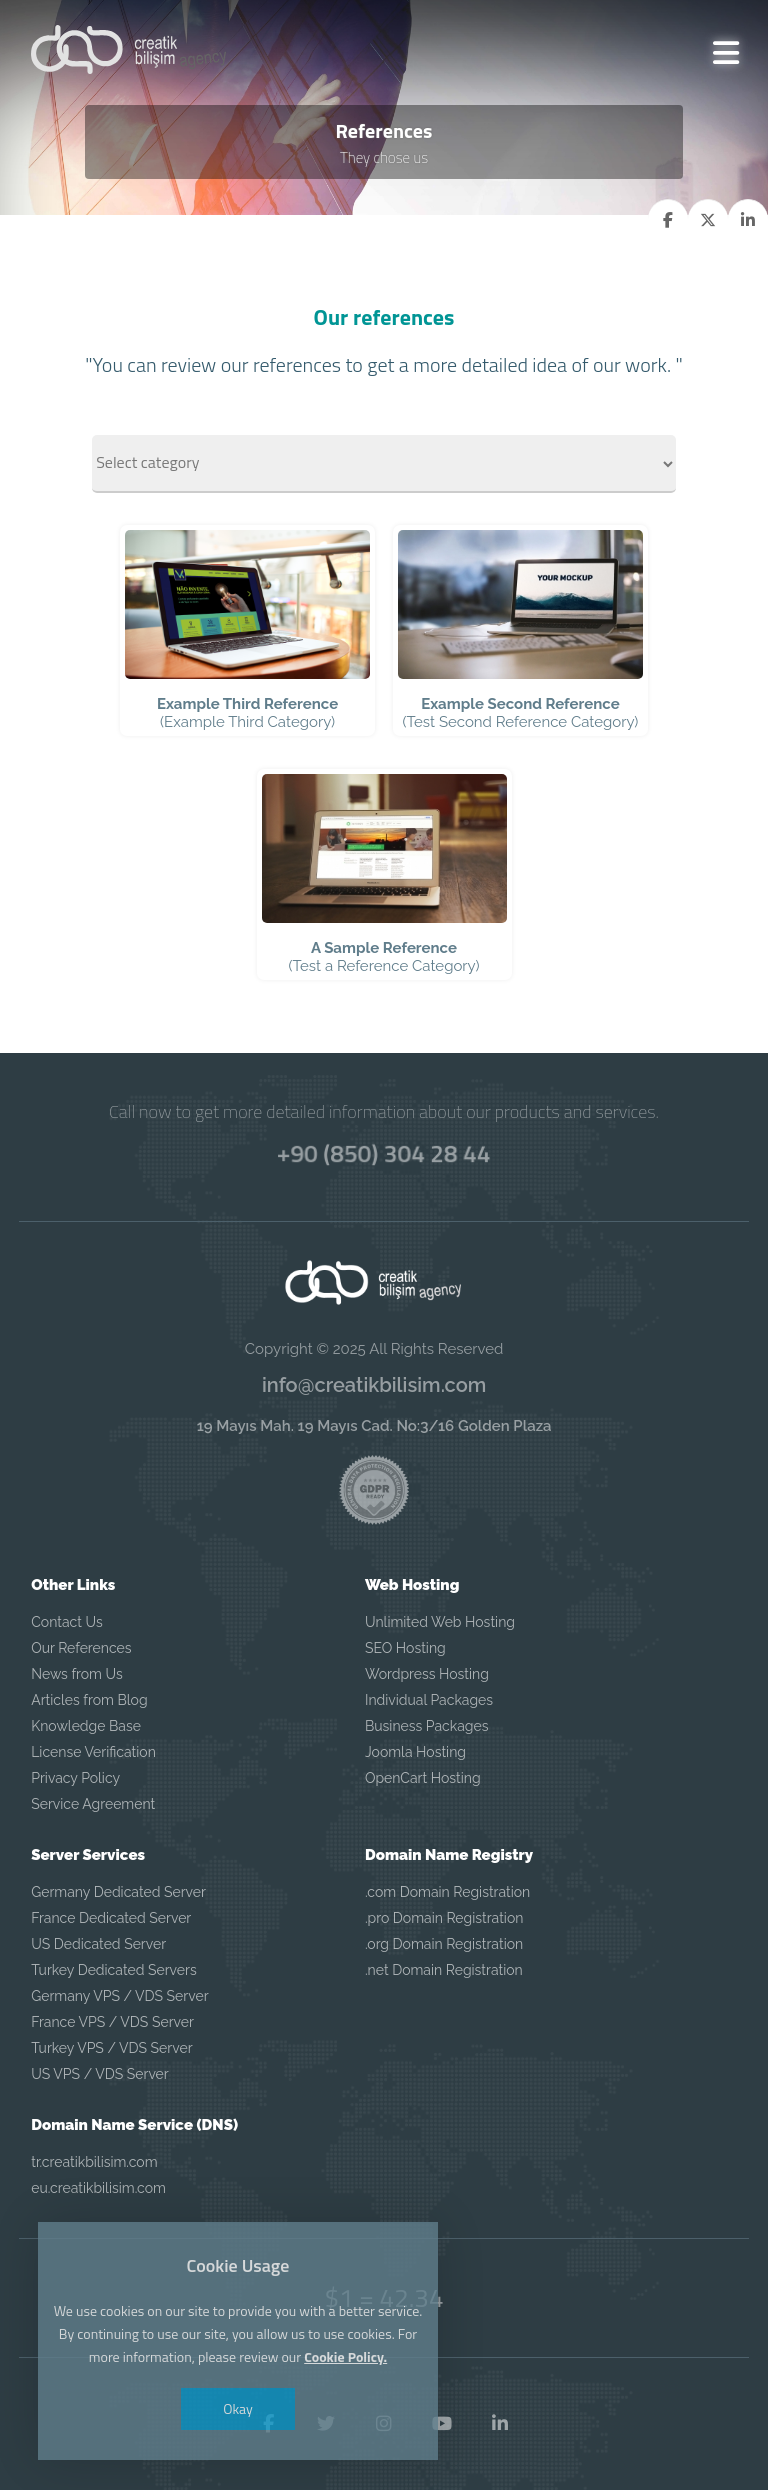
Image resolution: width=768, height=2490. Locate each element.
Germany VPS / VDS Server (119, 1996)
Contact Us (66, 1622)
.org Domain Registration (444, 1944)
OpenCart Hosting (423, 1778)
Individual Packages (429, 1700)
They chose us (384, 157)
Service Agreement (93, 1804)
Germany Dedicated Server (118, 1892)
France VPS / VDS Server (112, 2022)
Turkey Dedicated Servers (113, 1970)
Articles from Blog (89, 1700)
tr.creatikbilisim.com (94, 2162)
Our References (81, 1648)
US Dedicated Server (98, 1944)
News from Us (76, 1674)
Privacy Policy (75, 1778)
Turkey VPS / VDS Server (111, 2048)
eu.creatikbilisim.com (98, 2188)
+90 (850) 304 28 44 (383, 1153)
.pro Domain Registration (444, 1918)
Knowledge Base (86, 1726)
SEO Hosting (405, 1648)
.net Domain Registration (444, 1970)
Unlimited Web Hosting (440, 1622)
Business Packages (427, 1726)
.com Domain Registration (447, 1892)
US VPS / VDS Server (100, 2074)
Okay (239, 2408)
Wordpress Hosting (427, 1674)
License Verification (93, 1752)
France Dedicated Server (111, 1918)
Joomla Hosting (415, 1752)
